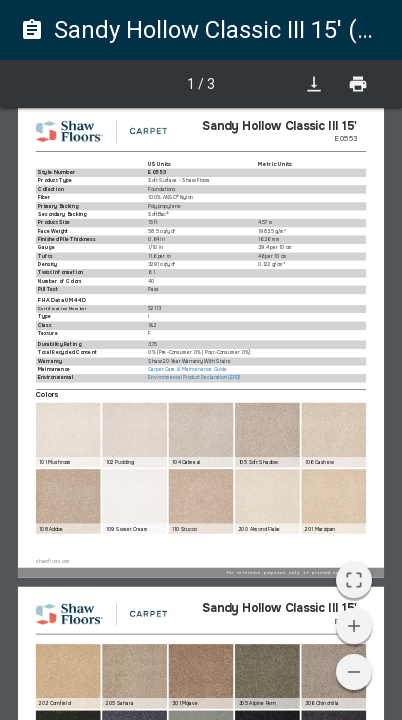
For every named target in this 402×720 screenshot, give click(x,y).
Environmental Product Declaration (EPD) (194, 378)
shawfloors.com (53, 562)
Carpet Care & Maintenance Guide (187, 370)
